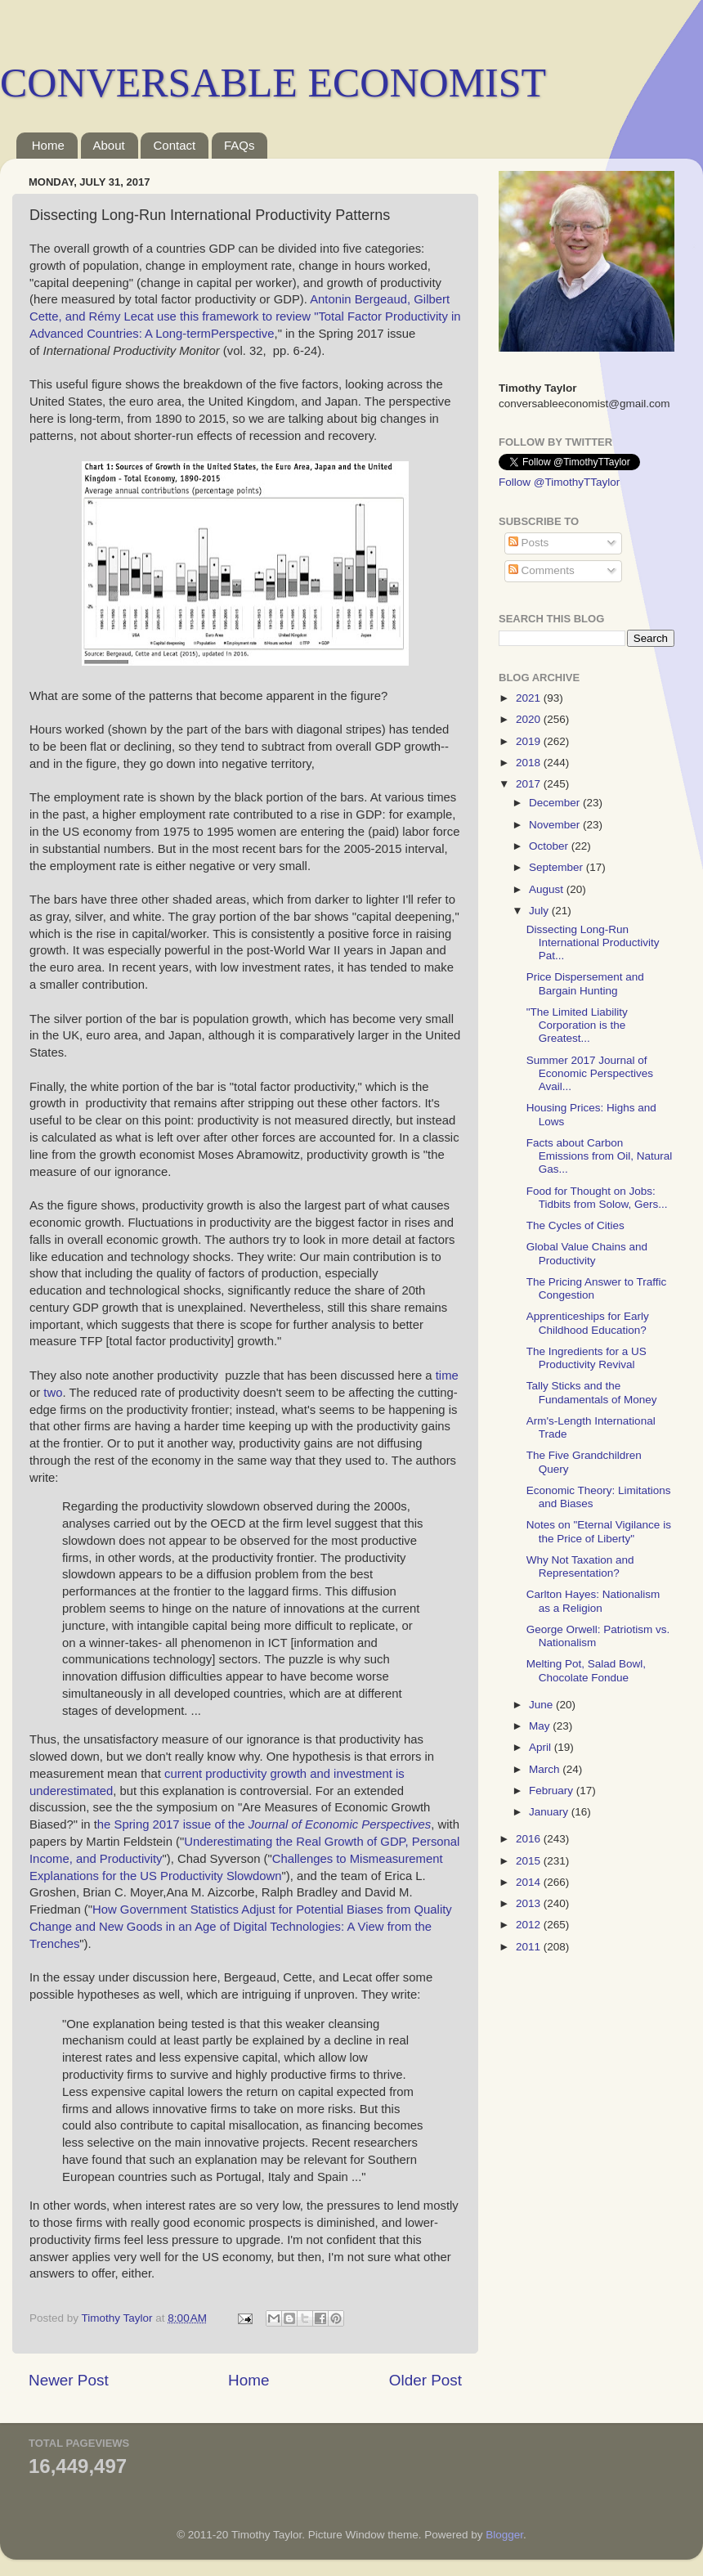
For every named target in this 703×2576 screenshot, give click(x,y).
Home (48, 145)
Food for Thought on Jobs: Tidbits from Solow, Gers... (597, 1197)
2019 (530, 741)
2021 (530, 698)
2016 (530, 1839)
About (109, 145)
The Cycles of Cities (575, 1225)
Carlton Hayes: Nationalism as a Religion (593, 1600)
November (556, 825)
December (556, 803)
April (541, 1747)
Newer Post (69, 2380)
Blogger (504, 2535)
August (547, 889)
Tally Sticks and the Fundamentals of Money (591, 1392)
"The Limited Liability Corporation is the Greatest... (577, 1025)
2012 (530, 1925)
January (550, 1812)
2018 (530, 762)
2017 (530, 784)
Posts (528, 542)
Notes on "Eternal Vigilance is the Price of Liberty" (598, 1531)
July (540, 910)
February (552, 1790)
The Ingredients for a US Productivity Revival (586, 1358)
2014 (530, 1882)
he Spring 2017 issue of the (264, 1824)
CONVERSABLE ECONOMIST (273, 82)
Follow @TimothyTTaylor (559, 482)
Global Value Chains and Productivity (586, 1253)
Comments (541, 570)
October (550, 846)
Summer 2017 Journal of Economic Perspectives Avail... (589, 1073)
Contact (174, 145)
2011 (530, 1947)
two (52, 1392)
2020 (530, 719)
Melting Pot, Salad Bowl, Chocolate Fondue (586, 1670)
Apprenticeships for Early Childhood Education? (587, 1322)
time (447, 1375)
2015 (530, 1861)
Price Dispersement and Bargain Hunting (585, 983)
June (542, 1705)
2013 (530, 1903)
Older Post (425, 2380)
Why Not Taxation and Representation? (580, 1566)
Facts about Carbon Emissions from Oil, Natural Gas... (599, 1156)
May (541, 1726)
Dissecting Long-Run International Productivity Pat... (593, 942)
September (557, 867)
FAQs (239, 145)
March (545, 1769)
